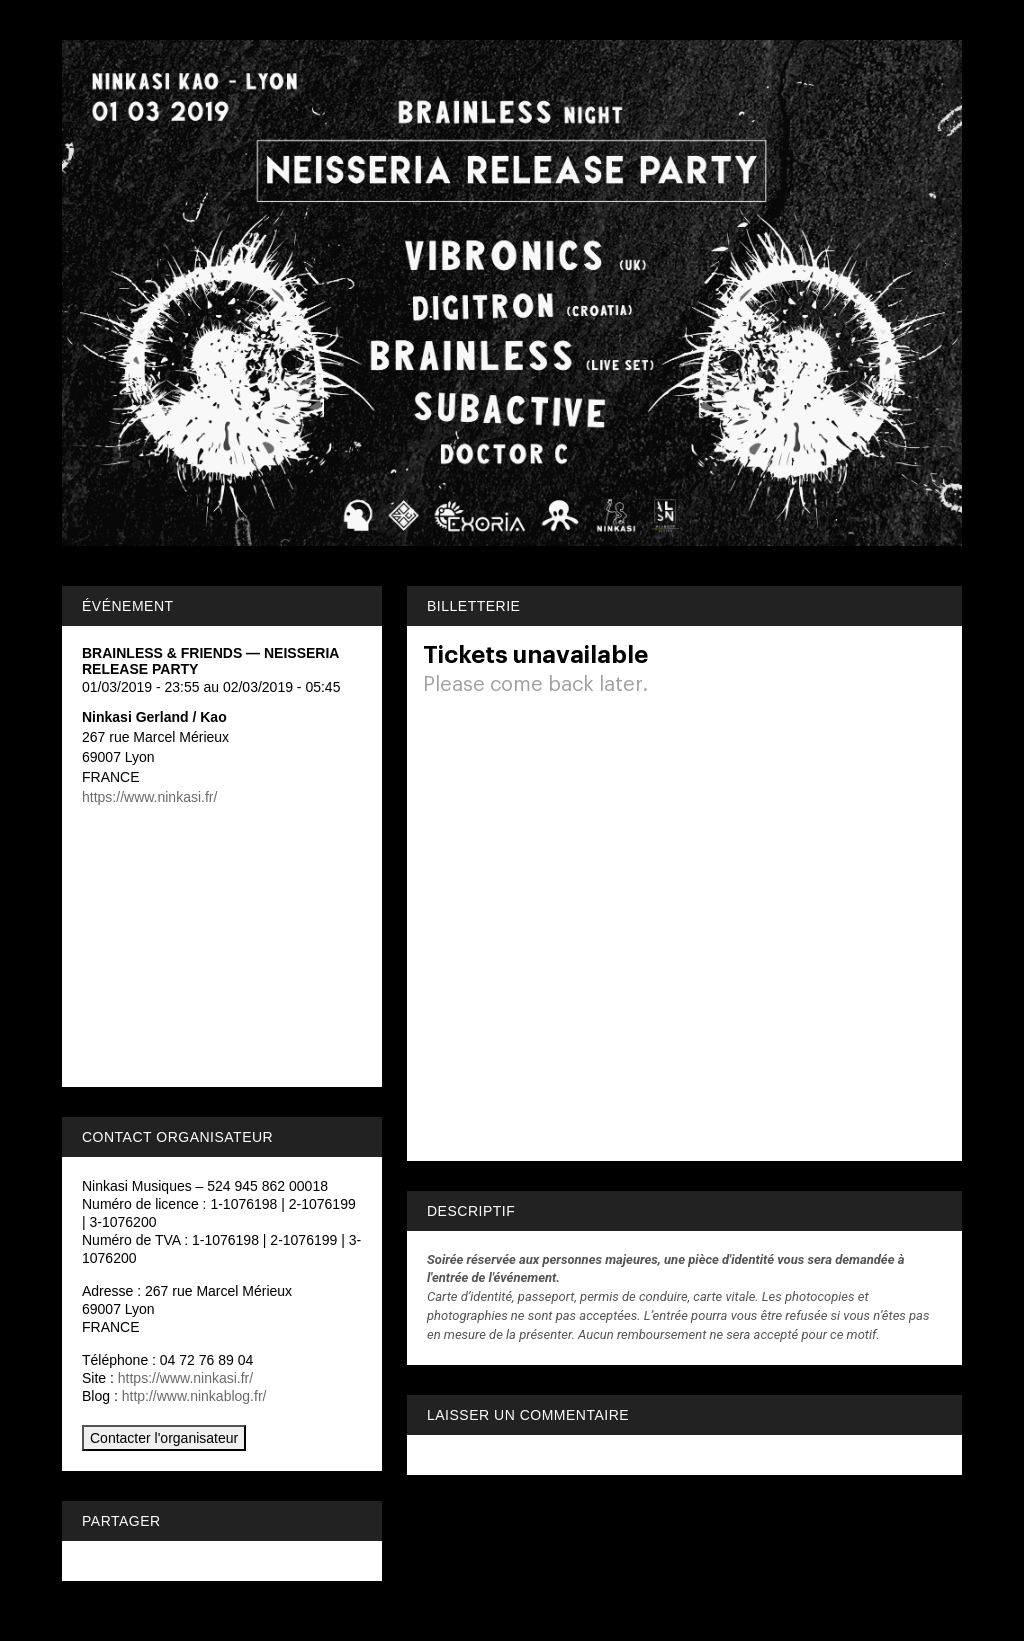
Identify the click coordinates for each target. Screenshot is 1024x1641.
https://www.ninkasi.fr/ (149, 797)
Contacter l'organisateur (164, 1438)
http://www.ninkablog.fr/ (194, 1396)
